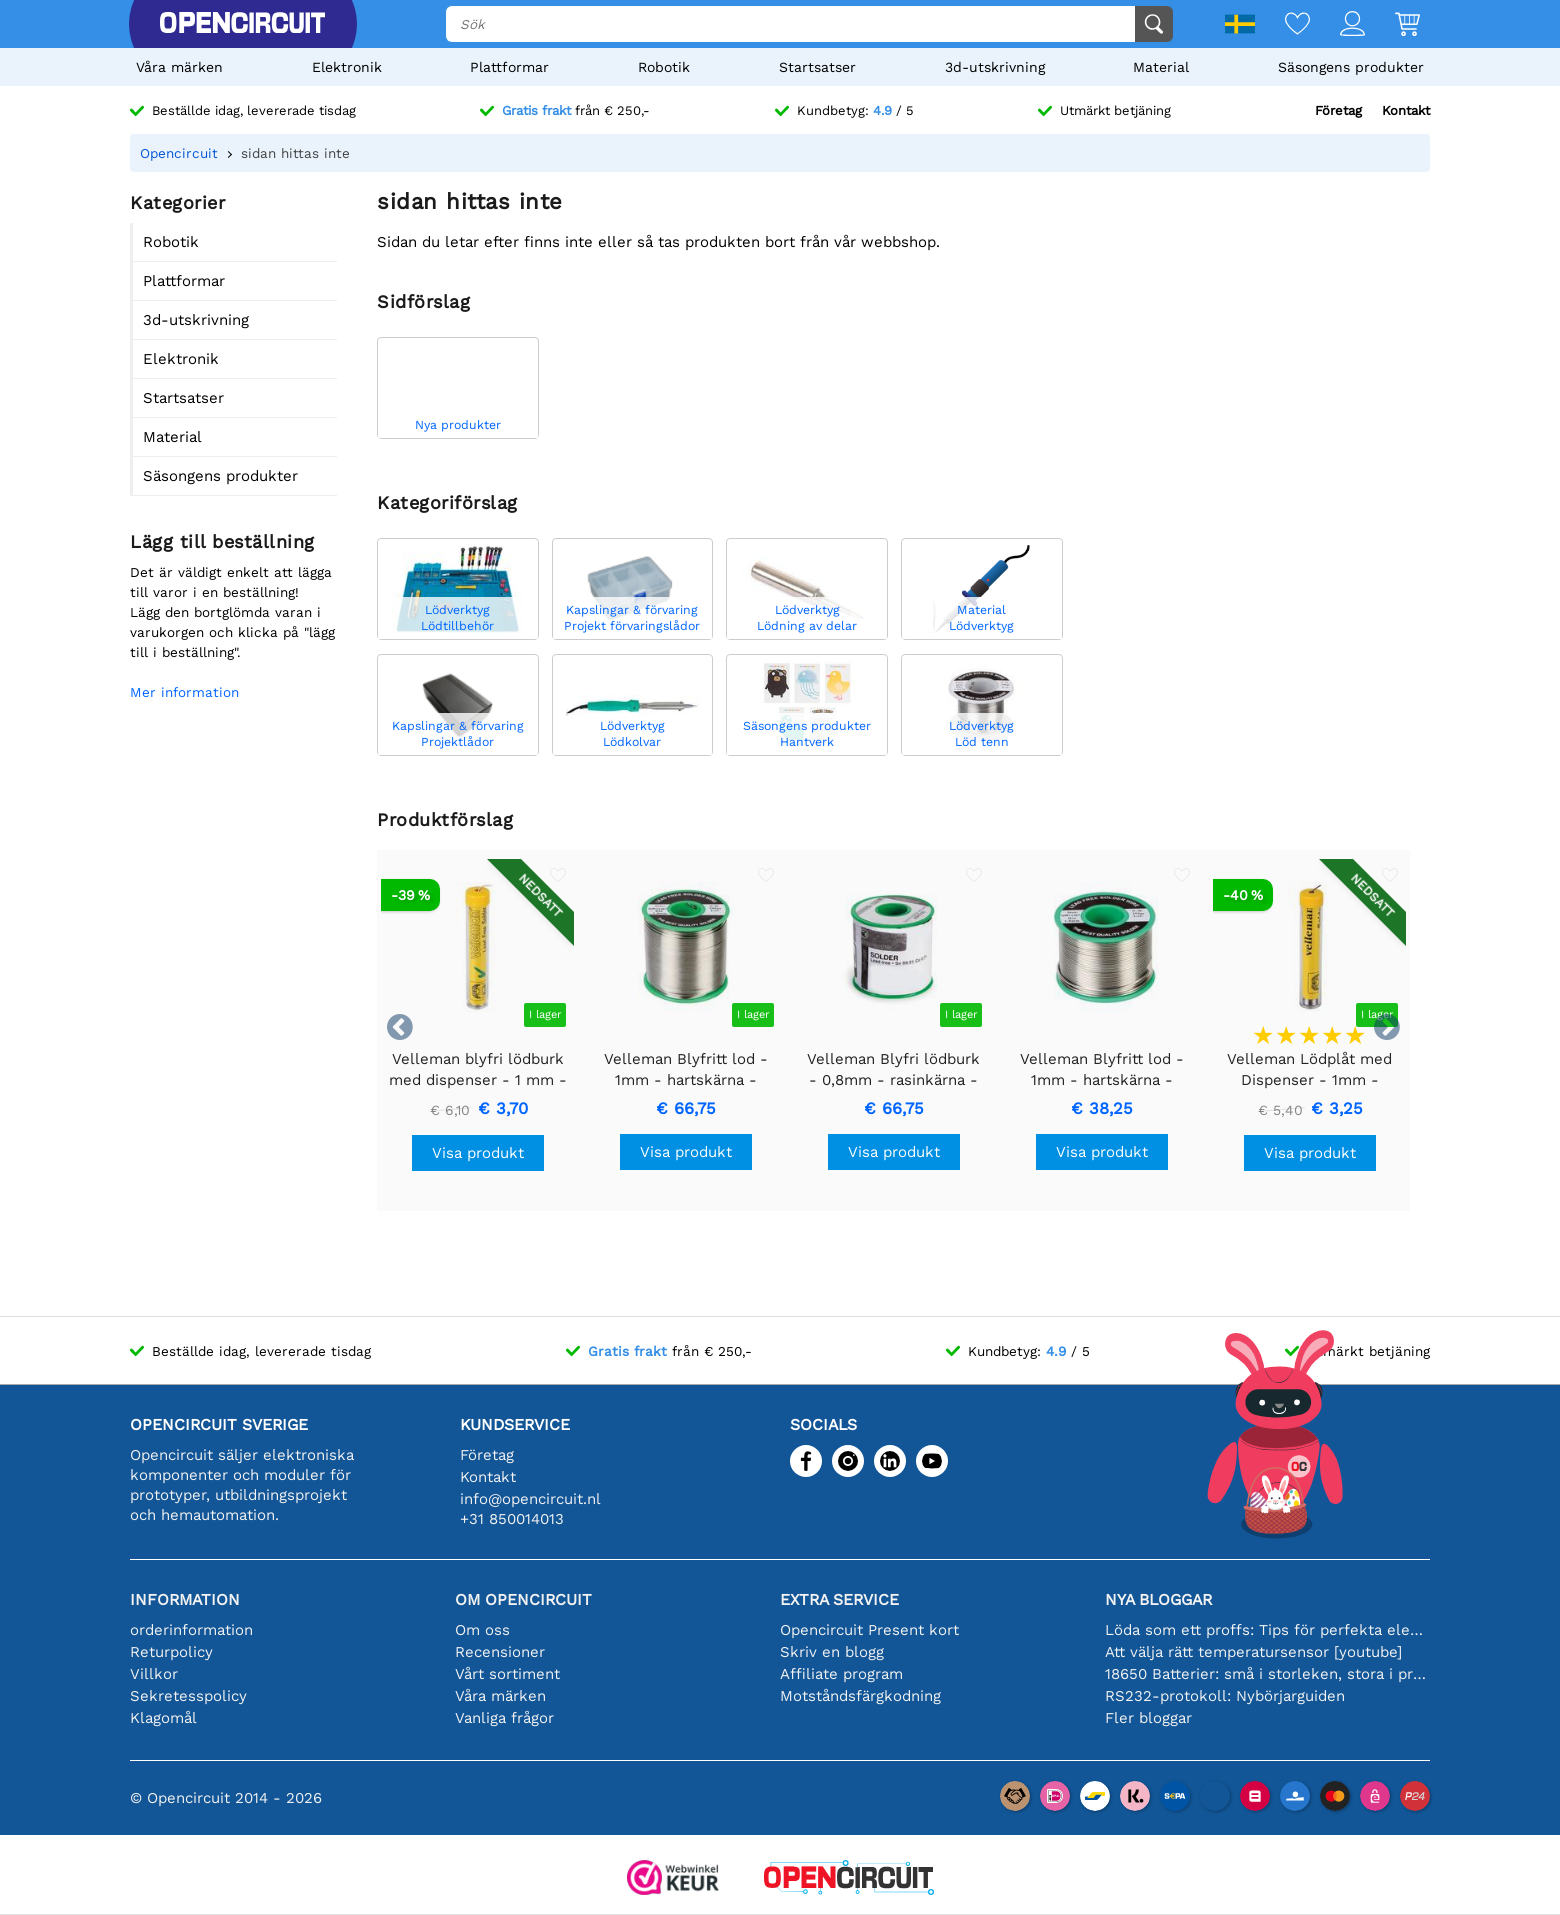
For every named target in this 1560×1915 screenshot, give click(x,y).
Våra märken (179, 67)
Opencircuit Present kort (869, 1630)
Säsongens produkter (1351, 67)
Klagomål (163, 1718)
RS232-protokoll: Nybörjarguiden (1225, 1696)
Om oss (482, 1630)
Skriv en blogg (832, 1652)
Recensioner (500, 1652)
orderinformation (191, 1630)
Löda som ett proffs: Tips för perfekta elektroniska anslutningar (1267, 1630)
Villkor (154, 1674)
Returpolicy (171, 1652)
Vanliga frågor (504, 1718)
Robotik (664, 67)
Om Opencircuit (523, 1599)
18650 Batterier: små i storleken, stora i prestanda (1267, 1674)
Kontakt (1406, 110)
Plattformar (509, 67)
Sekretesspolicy (188, 1696)
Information (185, 1599)
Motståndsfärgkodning (860, 1696)
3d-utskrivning (995, 67)
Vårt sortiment (507, 1674)
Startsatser (817, 67)
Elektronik (347, 67)
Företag (1338, 110)
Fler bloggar (1148, 1718)
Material (1161, 67)
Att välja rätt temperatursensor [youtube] (1253, 1652)
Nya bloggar (1158, 1599)
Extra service (839, 1599)
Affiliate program (841, 1674)
